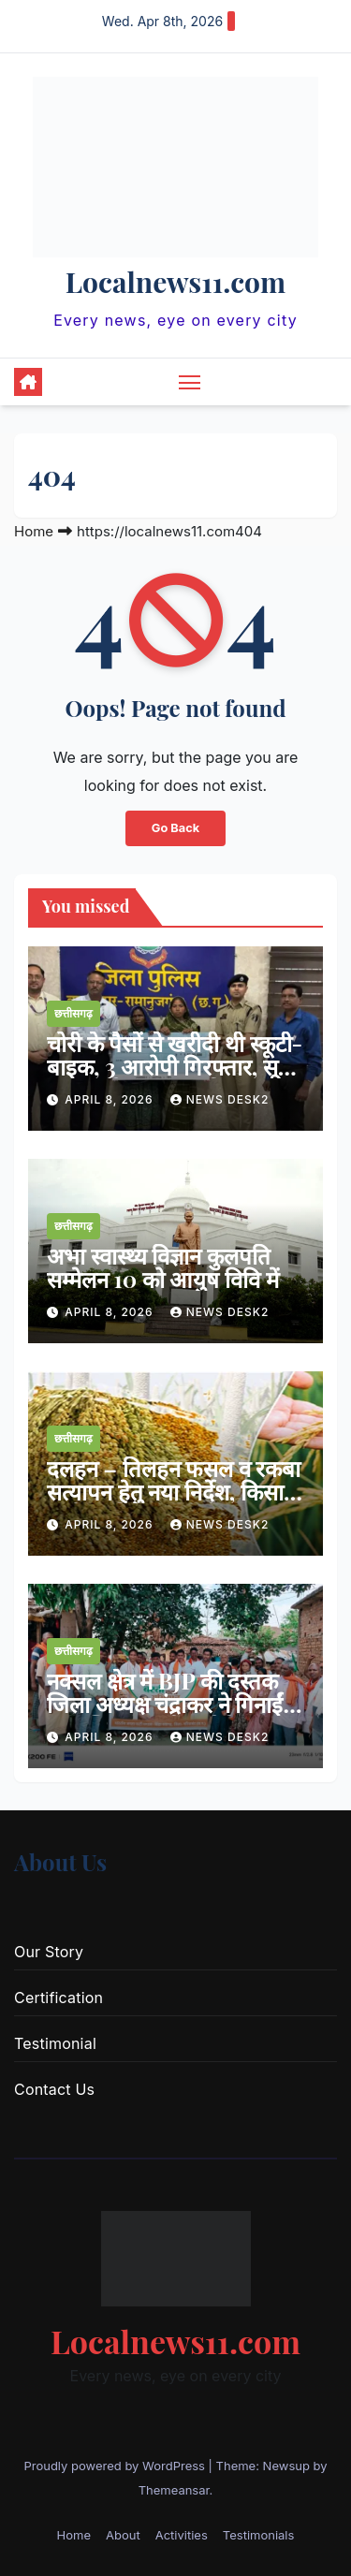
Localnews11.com (175, 281)
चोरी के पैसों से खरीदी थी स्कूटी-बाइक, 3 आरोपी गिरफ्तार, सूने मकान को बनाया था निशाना (174, 1066)
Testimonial (55, 2043)
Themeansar (174, 2489)
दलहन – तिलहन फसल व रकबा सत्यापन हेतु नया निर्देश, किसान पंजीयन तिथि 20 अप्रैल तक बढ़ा (173, 1503)
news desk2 (220, 1099)
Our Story (48, 1951)
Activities (181, 2534)
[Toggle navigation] (190, 382)
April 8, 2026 (111, 1099)
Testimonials (259, 2534)
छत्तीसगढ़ (73, 1013)
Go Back (175, 828)
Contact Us (54, 2089)
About (123, 2534)
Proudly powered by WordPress (115, 2465)
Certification (58, 1997)
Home (33, 531)
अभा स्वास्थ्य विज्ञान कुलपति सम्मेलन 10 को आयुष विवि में (163, 1267)
